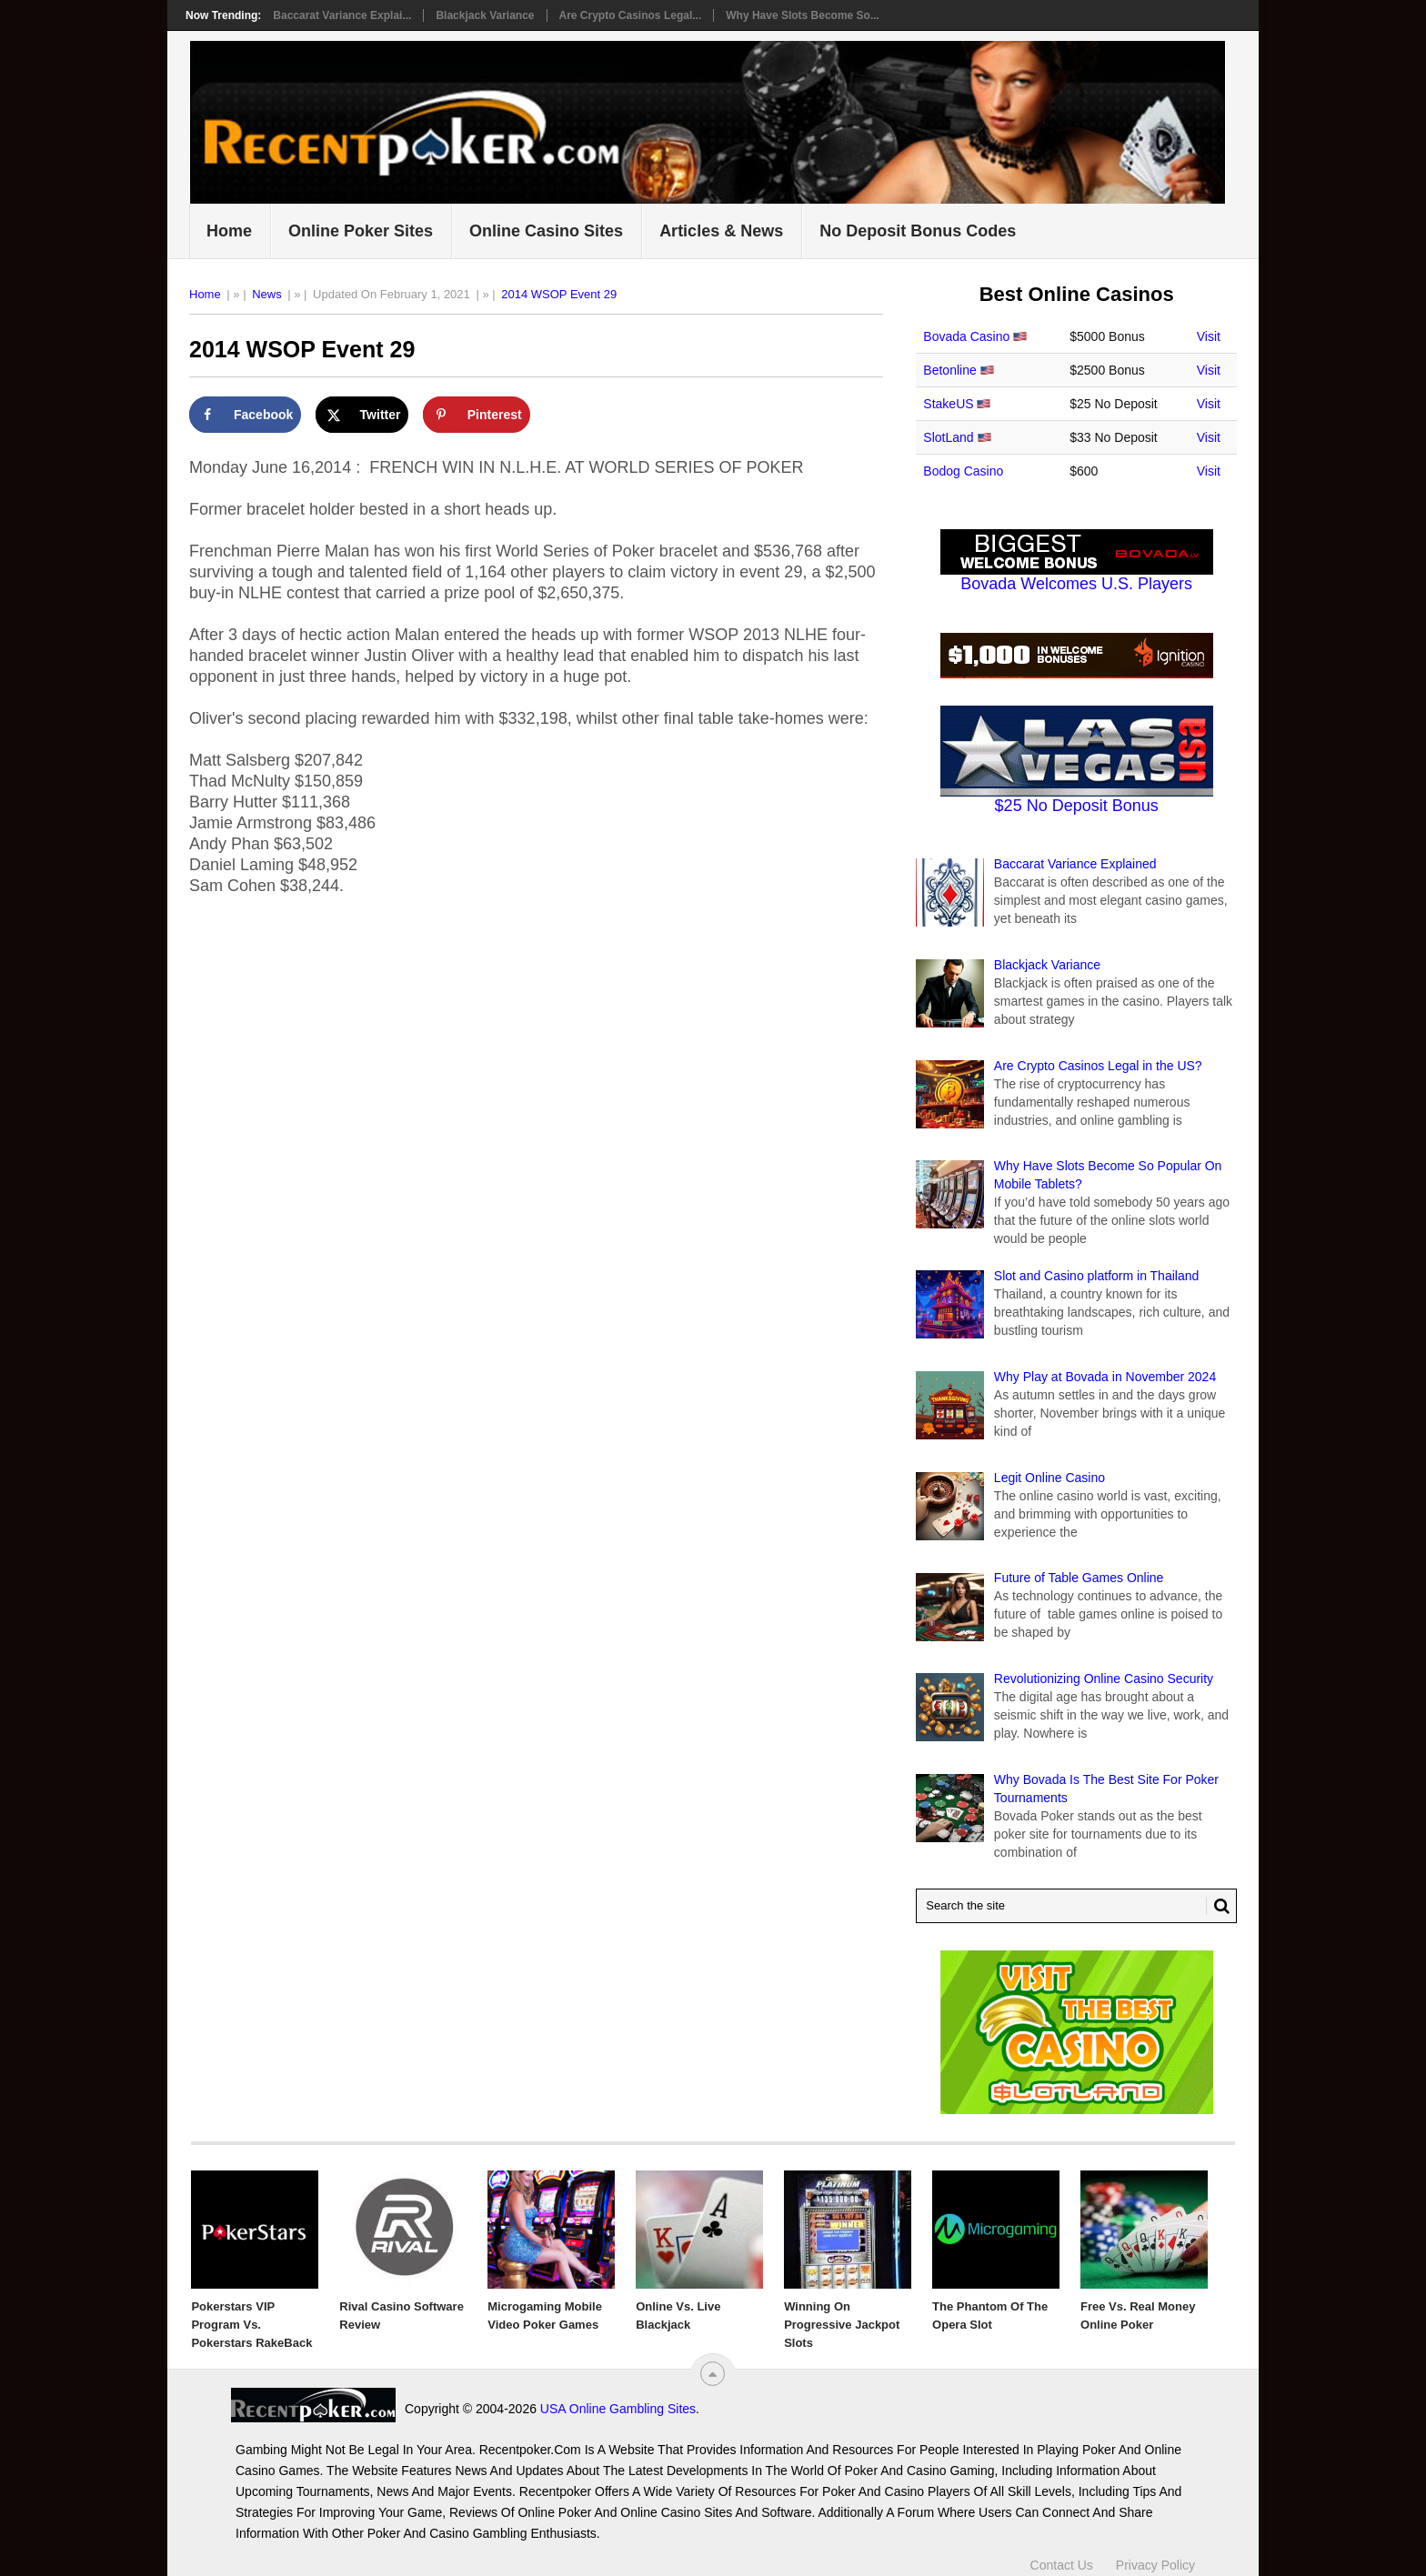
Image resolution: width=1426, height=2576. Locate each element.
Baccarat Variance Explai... (342, 15)
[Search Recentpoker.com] (1076, 1906)
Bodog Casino (963, 471)
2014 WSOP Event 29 (559, 294)
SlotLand (948, 437)
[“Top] (712, 2373)
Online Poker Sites (360, 231)
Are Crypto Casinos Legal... (630, 15)
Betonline (949, 370)
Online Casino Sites (546, 231)
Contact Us (1061, 2565)
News (267, 294)
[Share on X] (362, 414)
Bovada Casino (966, 336)
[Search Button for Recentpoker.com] (1218, 1906)
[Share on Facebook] (245, 414)
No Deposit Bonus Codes (917, 231)
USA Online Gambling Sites (618, 2408)
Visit (1208, 336)
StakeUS (948, 403)
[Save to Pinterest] (476, 414)
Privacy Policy (1155, 2565)
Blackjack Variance (485, 15)
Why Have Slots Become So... (802, 15)
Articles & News (721, 231)
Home (229, 231)
